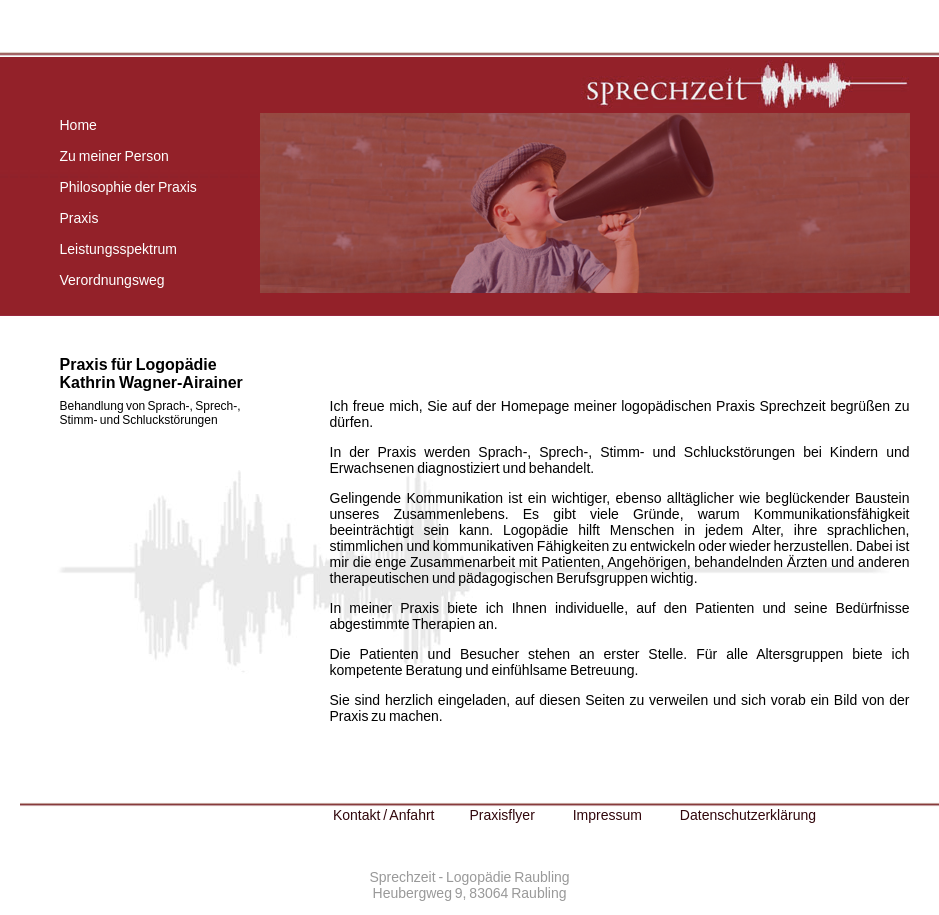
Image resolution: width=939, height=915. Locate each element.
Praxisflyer (501, 815)
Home (78, 125)
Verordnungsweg (112, 280)
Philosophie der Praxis (128, 187)
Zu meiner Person (114, 156)
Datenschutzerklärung (748, 815)
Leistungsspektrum (119, 249)
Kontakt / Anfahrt (384, 815)
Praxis (79, 218)
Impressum (607, 815)
